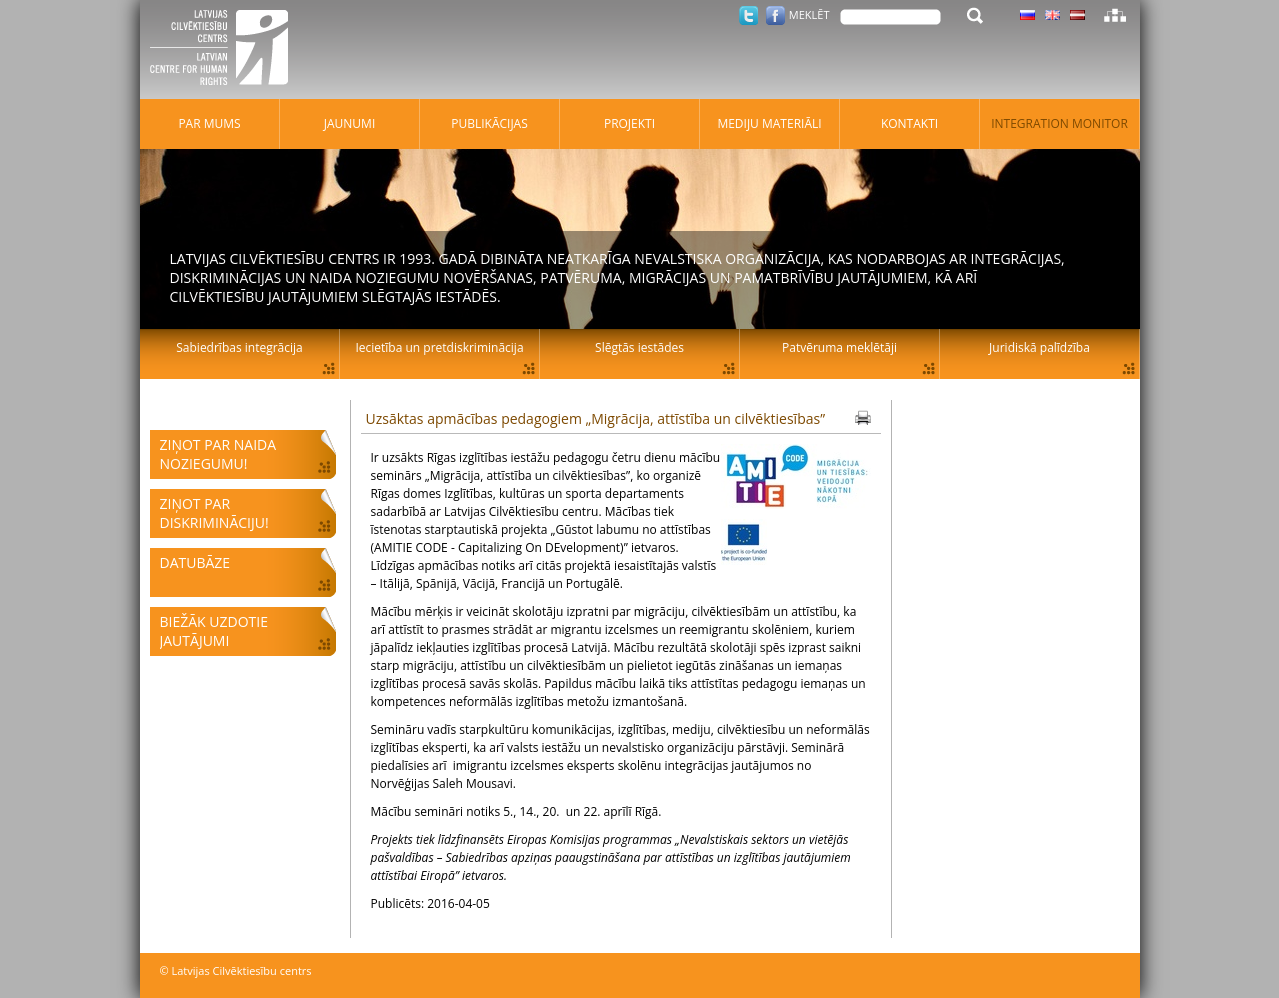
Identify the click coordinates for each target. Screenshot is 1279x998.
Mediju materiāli (769, 123)
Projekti (629, 123)
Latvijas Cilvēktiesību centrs (225, 50)
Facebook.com (775, 15)
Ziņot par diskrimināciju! (214, 513)
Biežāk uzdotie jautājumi (214, 631)
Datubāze (195, 562)
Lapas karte (1115, 15)
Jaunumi (350, 123)
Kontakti (909, 123)
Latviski (1077, 15)
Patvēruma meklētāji (839, 347)
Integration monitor (1059, 123)
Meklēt (809, 14)
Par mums (209, 123)
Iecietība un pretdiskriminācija (439, 347)
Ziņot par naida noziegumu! (218, 454)
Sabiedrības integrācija (239, 347)
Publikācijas (489, 123)
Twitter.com (748, 15)
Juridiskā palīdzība (1039, 347)
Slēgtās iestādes (639, 347)
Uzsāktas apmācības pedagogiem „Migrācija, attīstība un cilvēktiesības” (596, 418)
